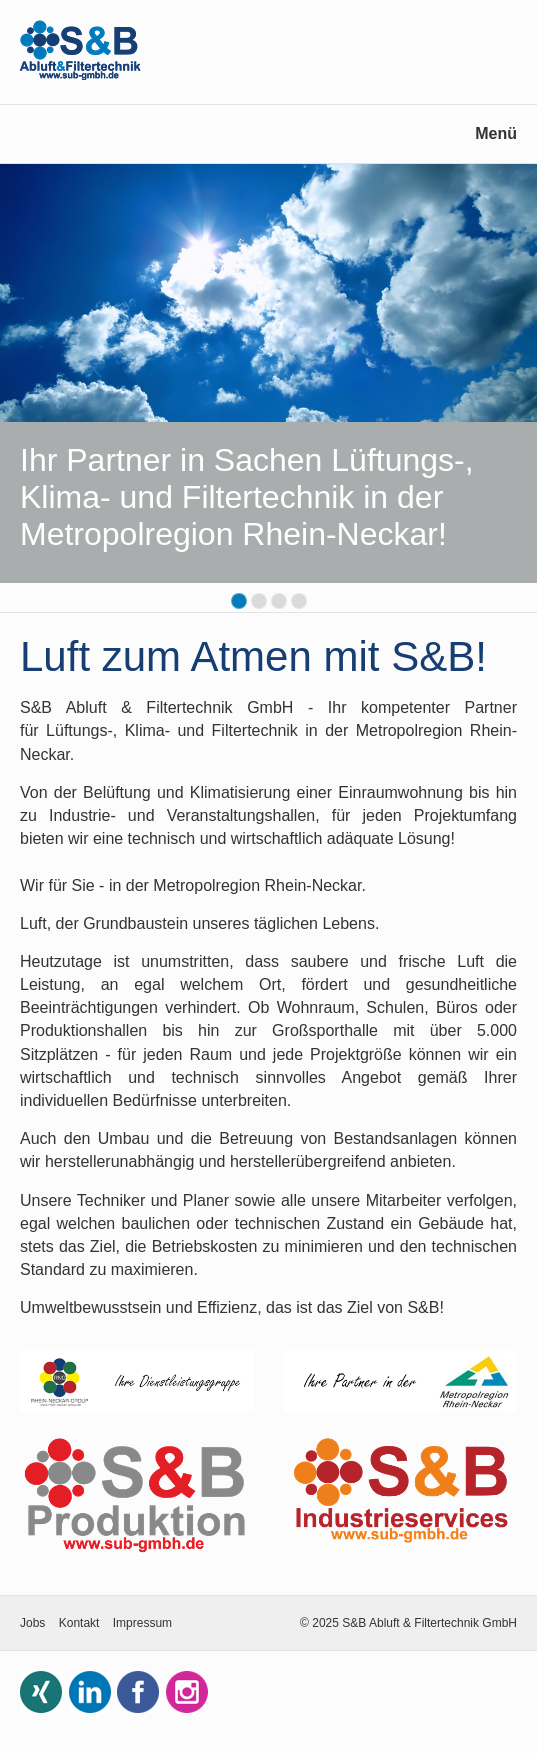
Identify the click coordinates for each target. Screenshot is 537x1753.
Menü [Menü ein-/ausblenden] (496, 133)
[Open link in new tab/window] (137, 1381)
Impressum (142, 1623)
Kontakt (79, 1623)
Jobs (32, 1623)
